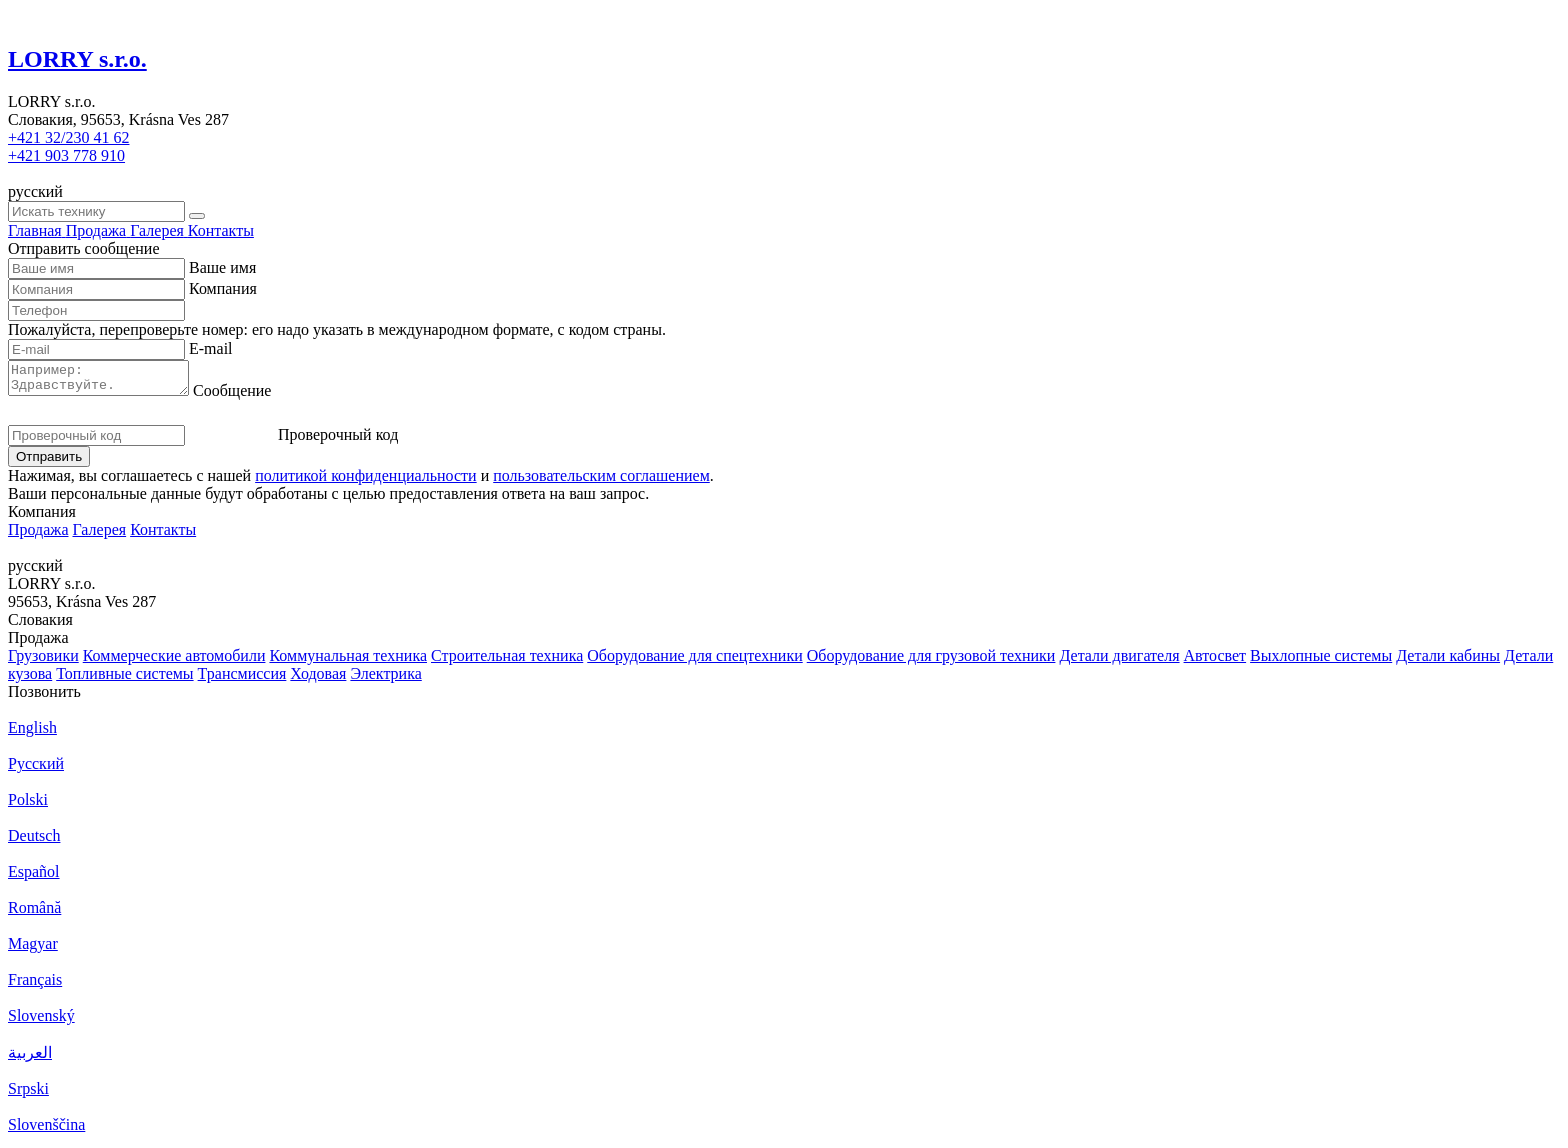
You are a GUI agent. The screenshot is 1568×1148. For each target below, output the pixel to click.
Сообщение (252, 396)
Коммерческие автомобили (174, 661)
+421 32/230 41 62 (68, 137)
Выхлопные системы (1321, 661)
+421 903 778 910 (66, 155)
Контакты (163, 535)
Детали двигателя (1119, 661)
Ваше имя (222, 267)
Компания (223, 288)
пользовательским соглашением (601, 481)
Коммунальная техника (348, 661)
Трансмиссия (242, 679)
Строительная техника (507, 661)
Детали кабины (1448, 661)
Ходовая (318, 679)
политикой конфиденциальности (366, 481)
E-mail (211, 348)
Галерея (100, 535)
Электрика (385, 679)
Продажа (38, 535)
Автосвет (1215, 661)
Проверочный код (338, 440)
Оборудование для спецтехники (694, 661)
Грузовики (43, 661)
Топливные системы (124, 679)
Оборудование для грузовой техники (931, 661)
